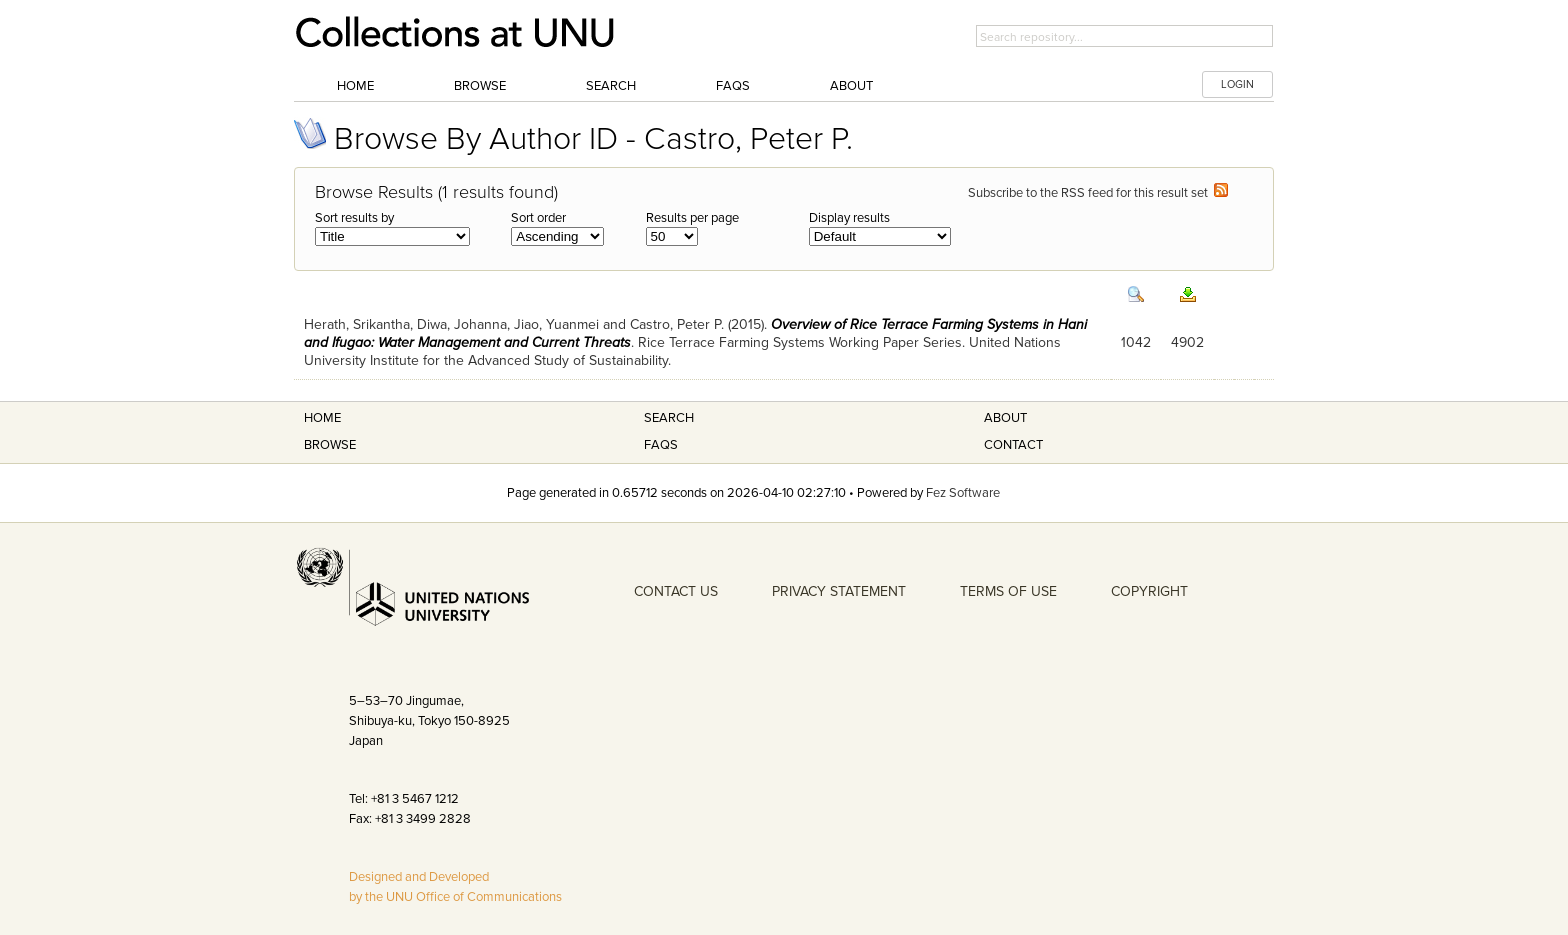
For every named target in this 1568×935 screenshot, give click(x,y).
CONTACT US (676, 591)
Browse (480, 86)
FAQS (661, 445)
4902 (1187, 342)
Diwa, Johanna (462, 324)
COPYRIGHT (1149, 591)
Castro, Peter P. (677, 324)
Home (355, 86)
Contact (1013, 445)
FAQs (733, 86)
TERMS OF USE (1008, 591)
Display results (849, 218)
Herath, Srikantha (357, 324)
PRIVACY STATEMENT (839, 591)
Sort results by (354, 218)
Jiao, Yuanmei (556, 324)
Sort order (538, 218)
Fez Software (963, 493)
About (851, 86)
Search (611, 86)
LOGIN (1237, 84)
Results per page (692, 218)
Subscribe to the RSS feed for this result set (1098, 193)
